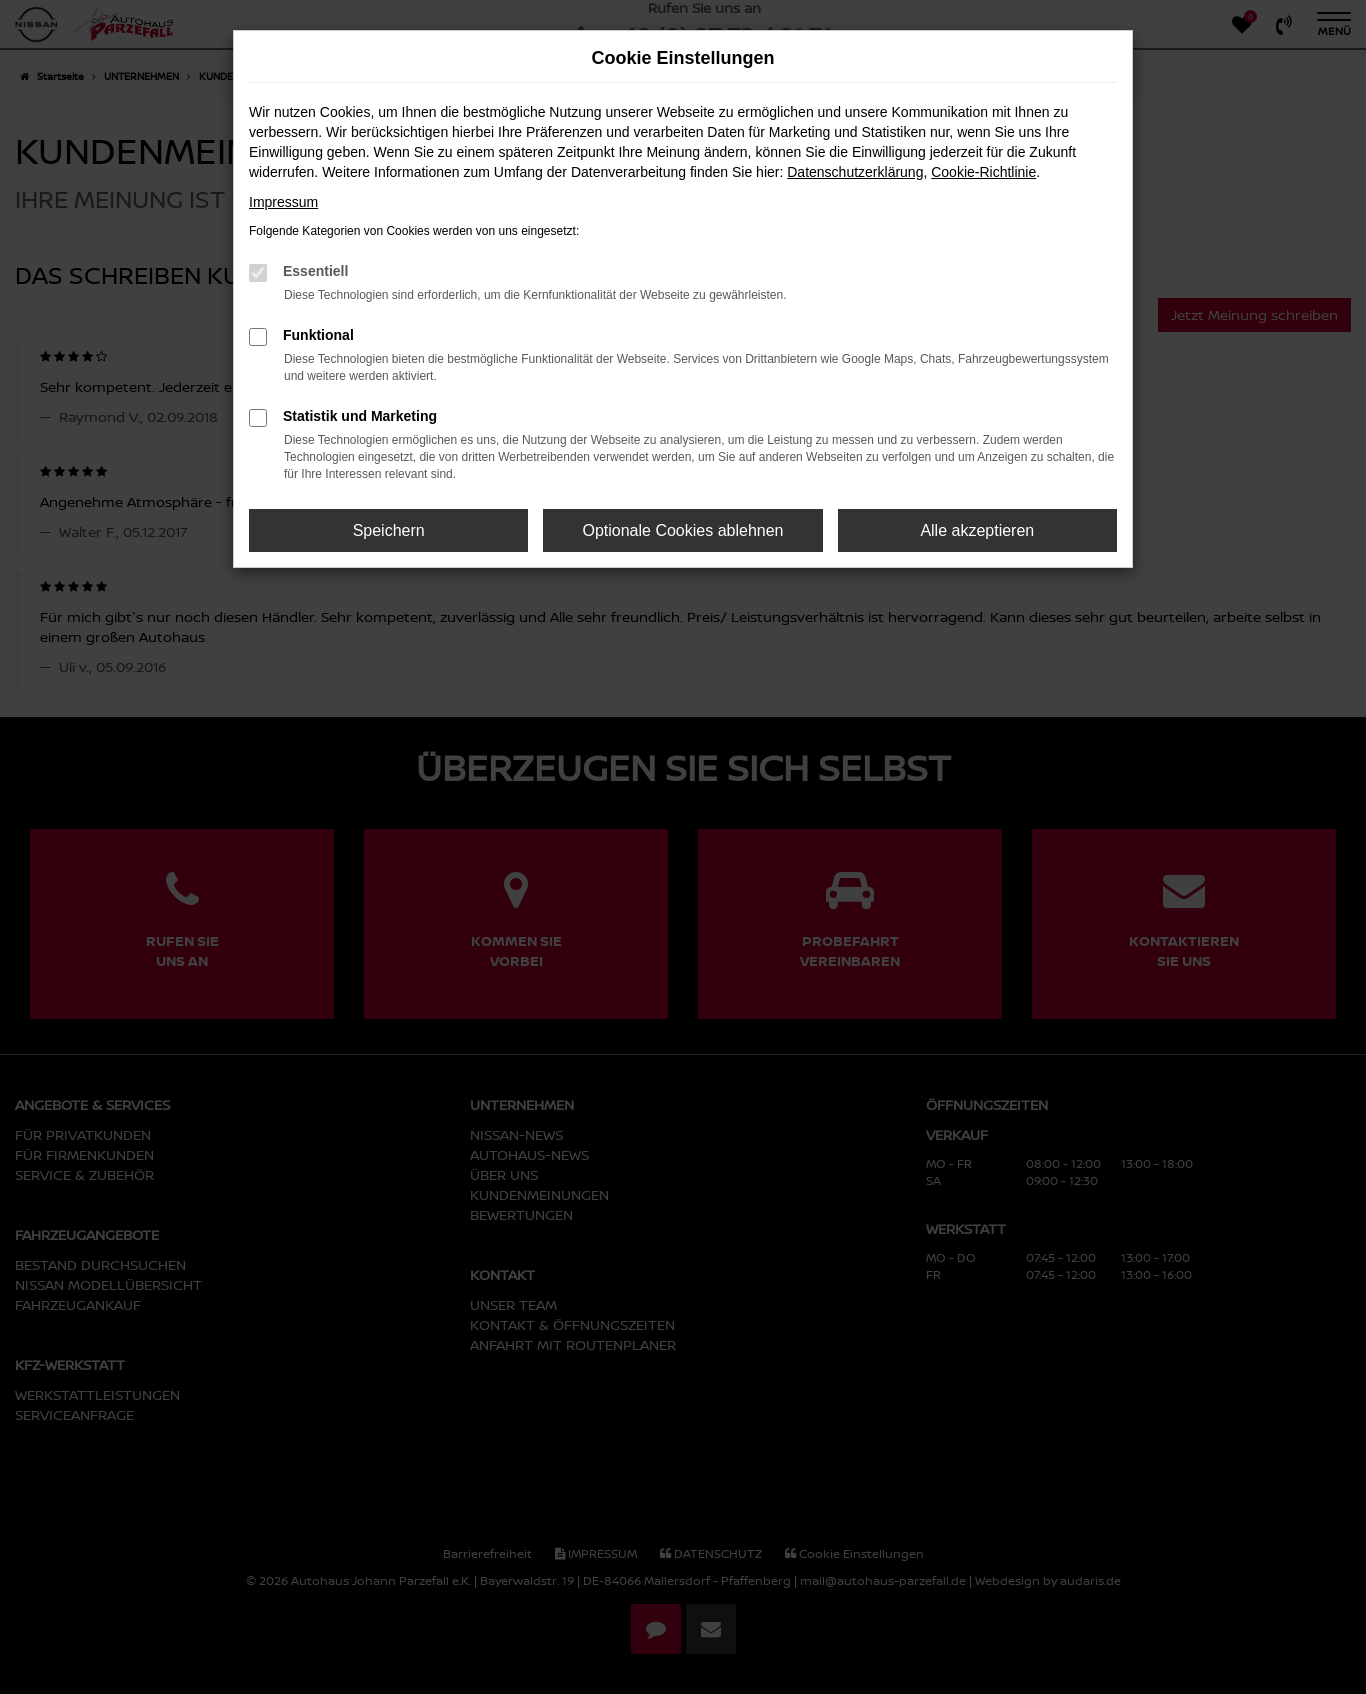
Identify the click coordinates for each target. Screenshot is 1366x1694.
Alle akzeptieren (977, 530)
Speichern (389, 530)
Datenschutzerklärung (855, 172)
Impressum (283, 202)
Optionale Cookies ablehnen (682, 530)
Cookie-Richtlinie (983, 172)
